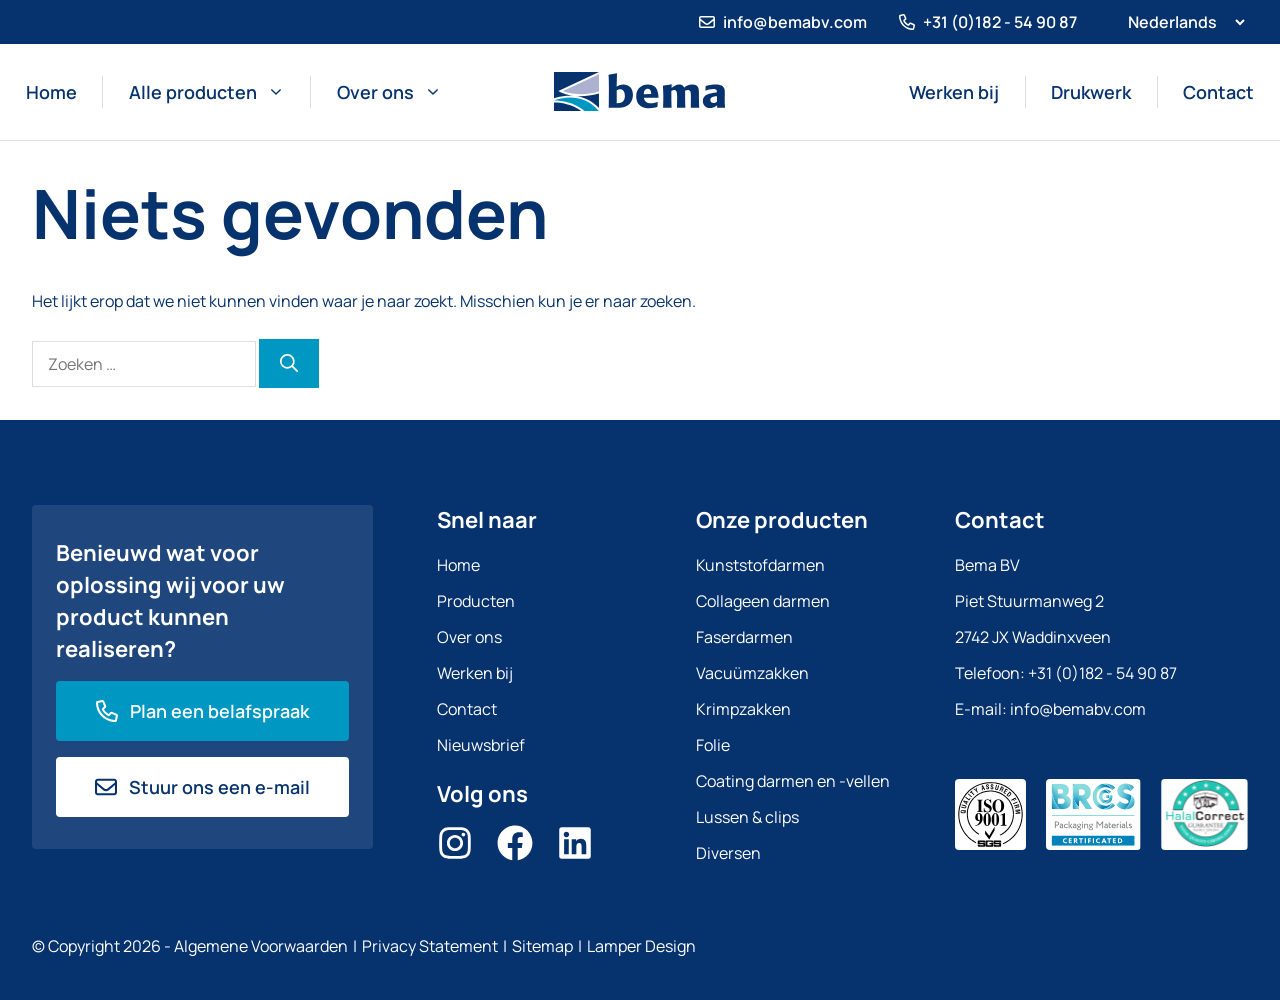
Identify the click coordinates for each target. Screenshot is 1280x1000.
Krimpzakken (743, 709)
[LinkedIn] (575, 843)
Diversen (728, 853)
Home (51, 92)
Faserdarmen (744, 637)
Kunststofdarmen (760, 565)
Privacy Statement (430, 946)
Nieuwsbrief (481, 745)
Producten (476, 601)
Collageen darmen (763, 601)
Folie (713, 745)
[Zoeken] (289, 363)
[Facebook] (515, 843)
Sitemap (542, 946)
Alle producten (207, 92)
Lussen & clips (747, 817)
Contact (1218, 92)
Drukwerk (1091, 92)
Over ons (389, 92)
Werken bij (954, 92)
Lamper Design (641, 946)
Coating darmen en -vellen (793, 781)
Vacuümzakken (752, 673)
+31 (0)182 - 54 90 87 (1000, 22)
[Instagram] (455, 843)
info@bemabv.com (795, 22)
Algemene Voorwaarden (261, 946)
